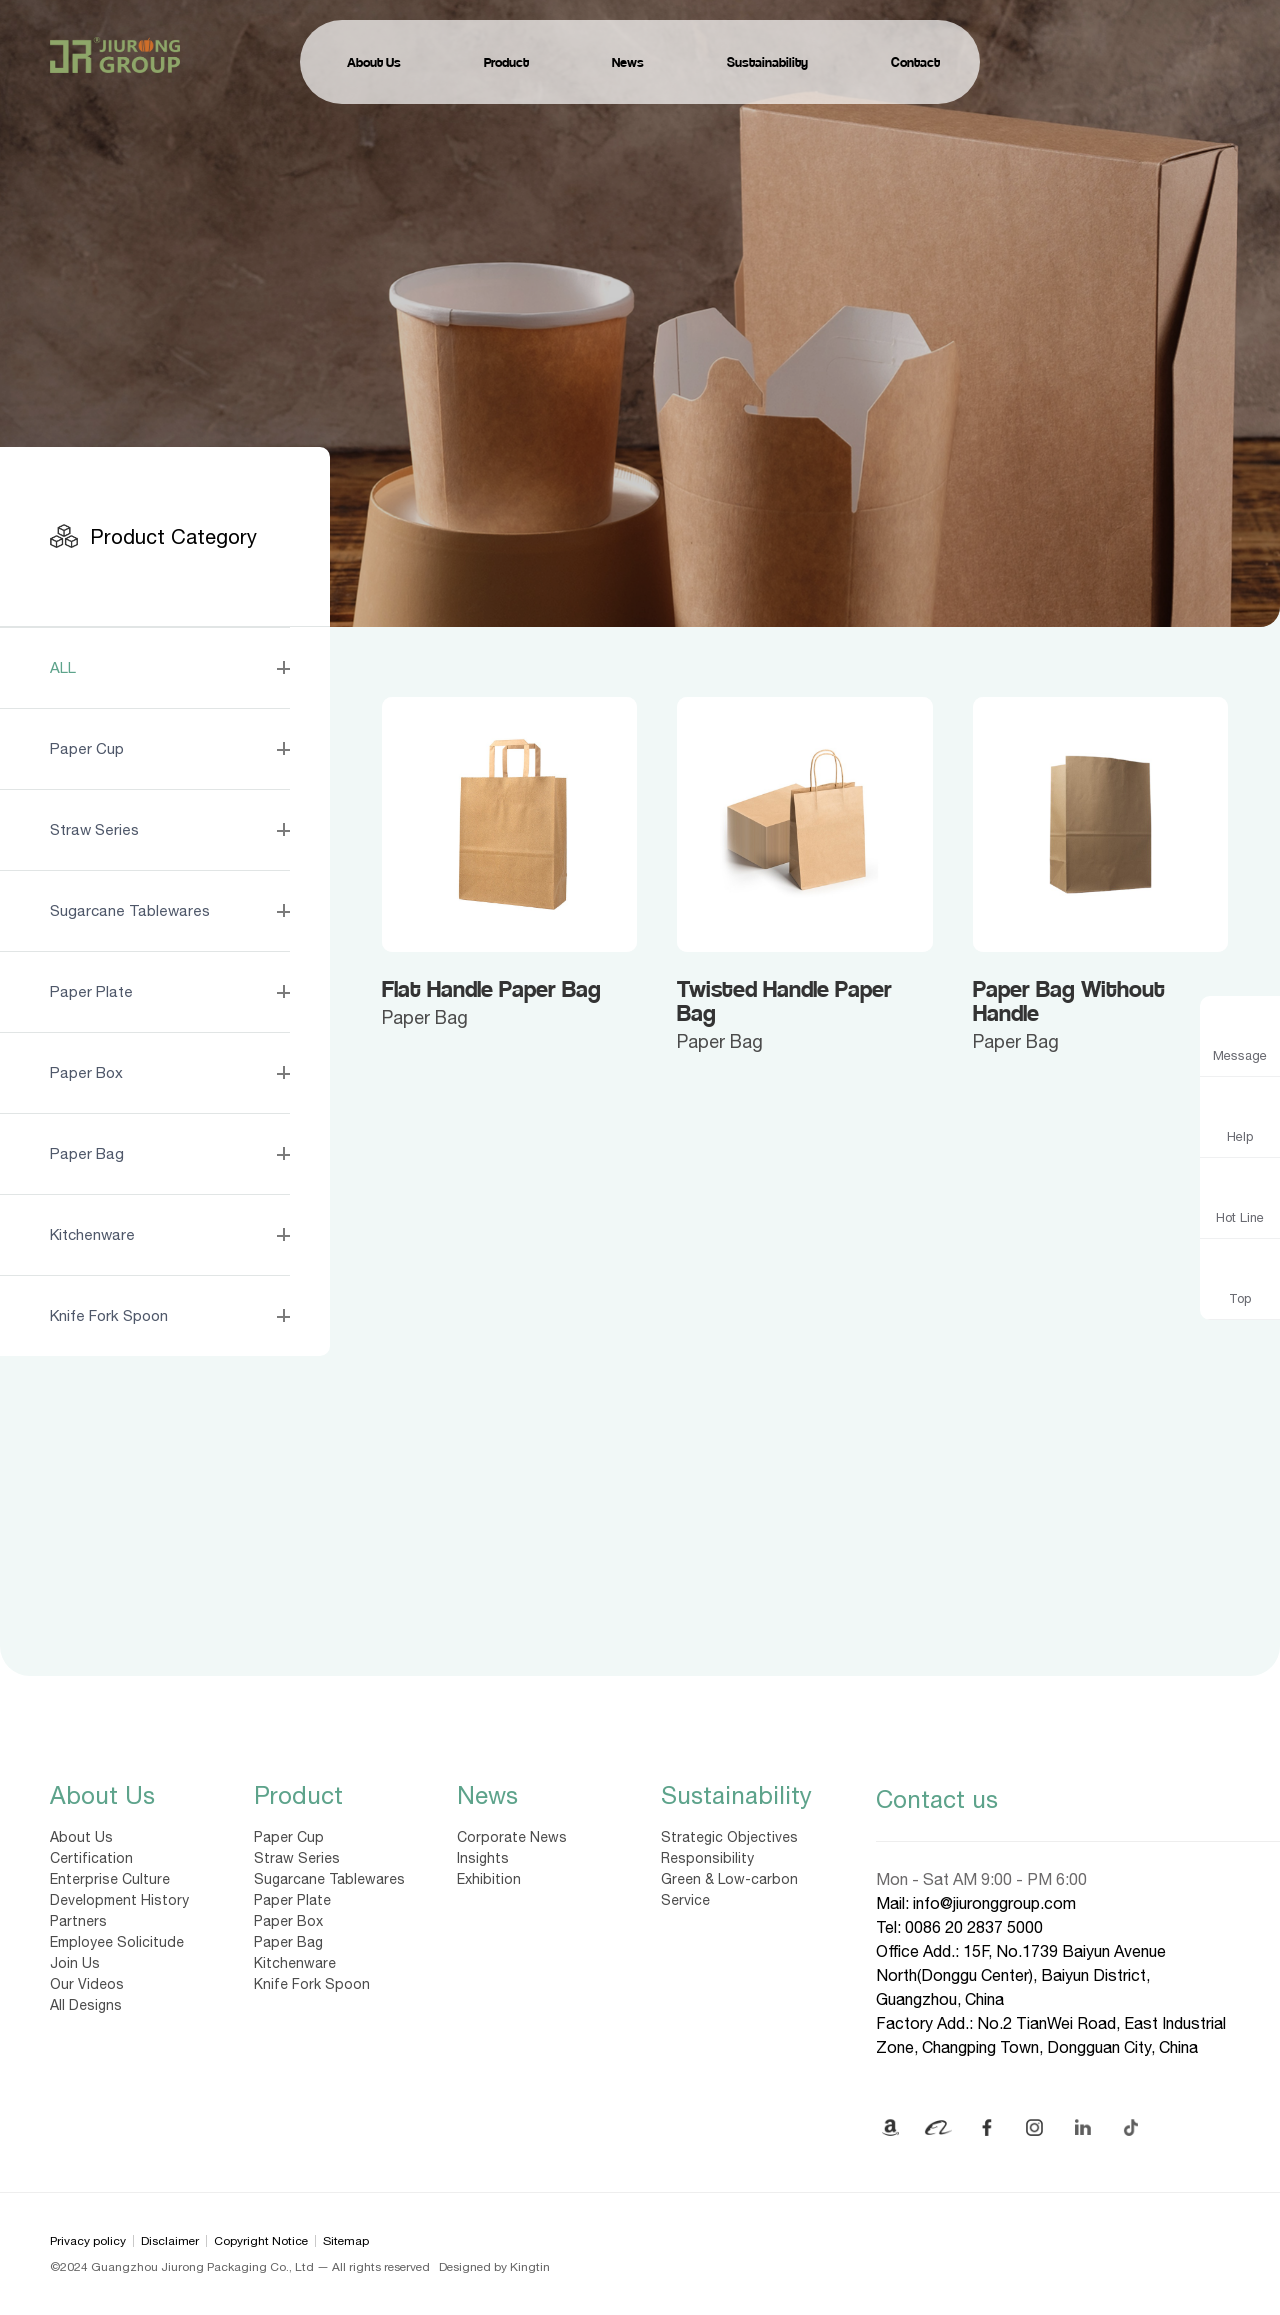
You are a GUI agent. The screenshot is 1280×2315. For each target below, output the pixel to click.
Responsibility (707, 1858)
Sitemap (346, 2241)
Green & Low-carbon (729, 1879)
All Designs (86, 2005)
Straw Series (297, 1858)
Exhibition (489, 1879)
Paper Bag (288, 1942)
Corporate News (512, 1837)
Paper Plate (292, 1900)
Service (685, 1900)
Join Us (75, 1963)
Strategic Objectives (729, 1837)
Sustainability (736, 1795)
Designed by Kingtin (494, 2267)
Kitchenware (295, 1963)
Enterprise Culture (110, 1879)
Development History (119, 1900)
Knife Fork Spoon (312, 1984)
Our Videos (87, 1984)
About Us (102, 1795)
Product (298, 1795)
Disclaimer (170, 2241)
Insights (483, 1858)
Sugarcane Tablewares (329, 1879)
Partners (78, 1921)
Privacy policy (88, 2241)
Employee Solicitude (117, 1942)
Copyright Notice (261, 2241)
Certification (91, 1858)
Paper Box (288, 1921)
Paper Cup (289, 1837)
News (487, 1795)
